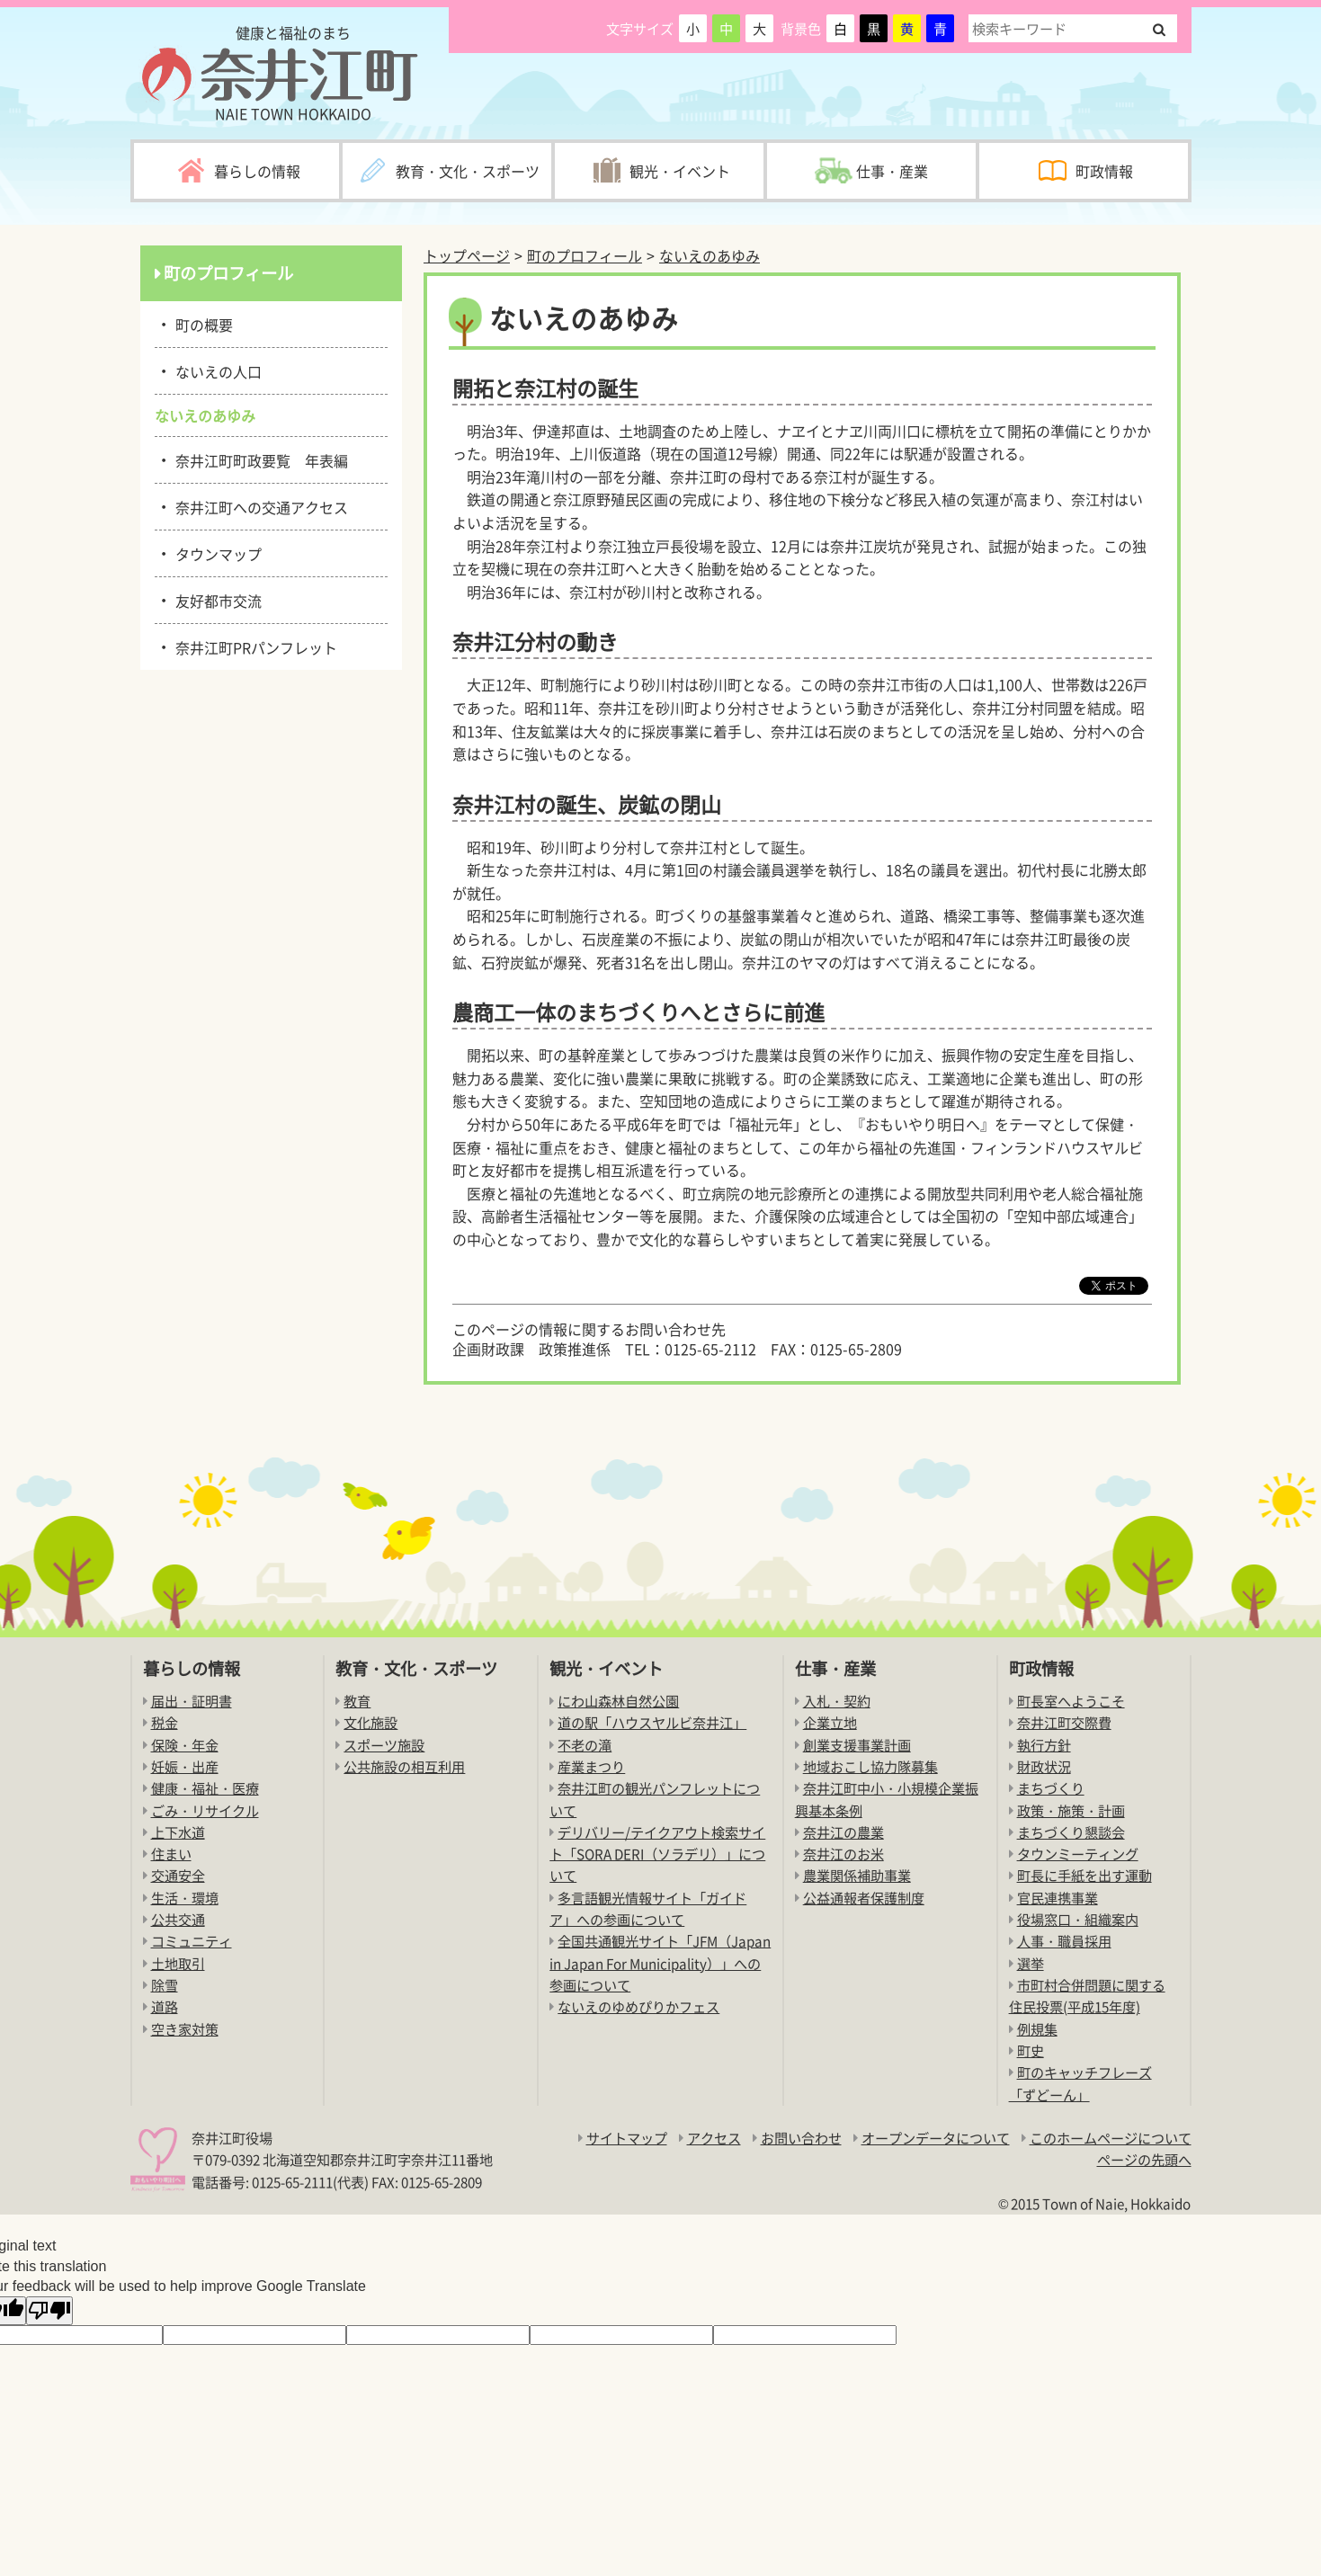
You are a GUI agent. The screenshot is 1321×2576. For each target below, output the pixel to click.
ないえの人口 (215, 370)
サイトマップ (626, 2137)
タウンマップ (215, 553)
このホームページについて (1111, 2137)
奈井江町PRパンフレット (253, 646)
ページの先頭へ (1144, 2159)
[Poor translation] (49, 2310)
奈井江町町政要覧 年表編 (258, 459)
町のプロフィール (584, 255)
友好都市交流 (215, 599)
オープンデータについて (935, 2137)
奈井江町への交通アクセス (258, 506)
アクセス (714, 2137)
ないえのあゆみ (709, 255)
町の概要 (201, 323)
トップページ (467, 255)
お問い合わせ (801, 2137)
